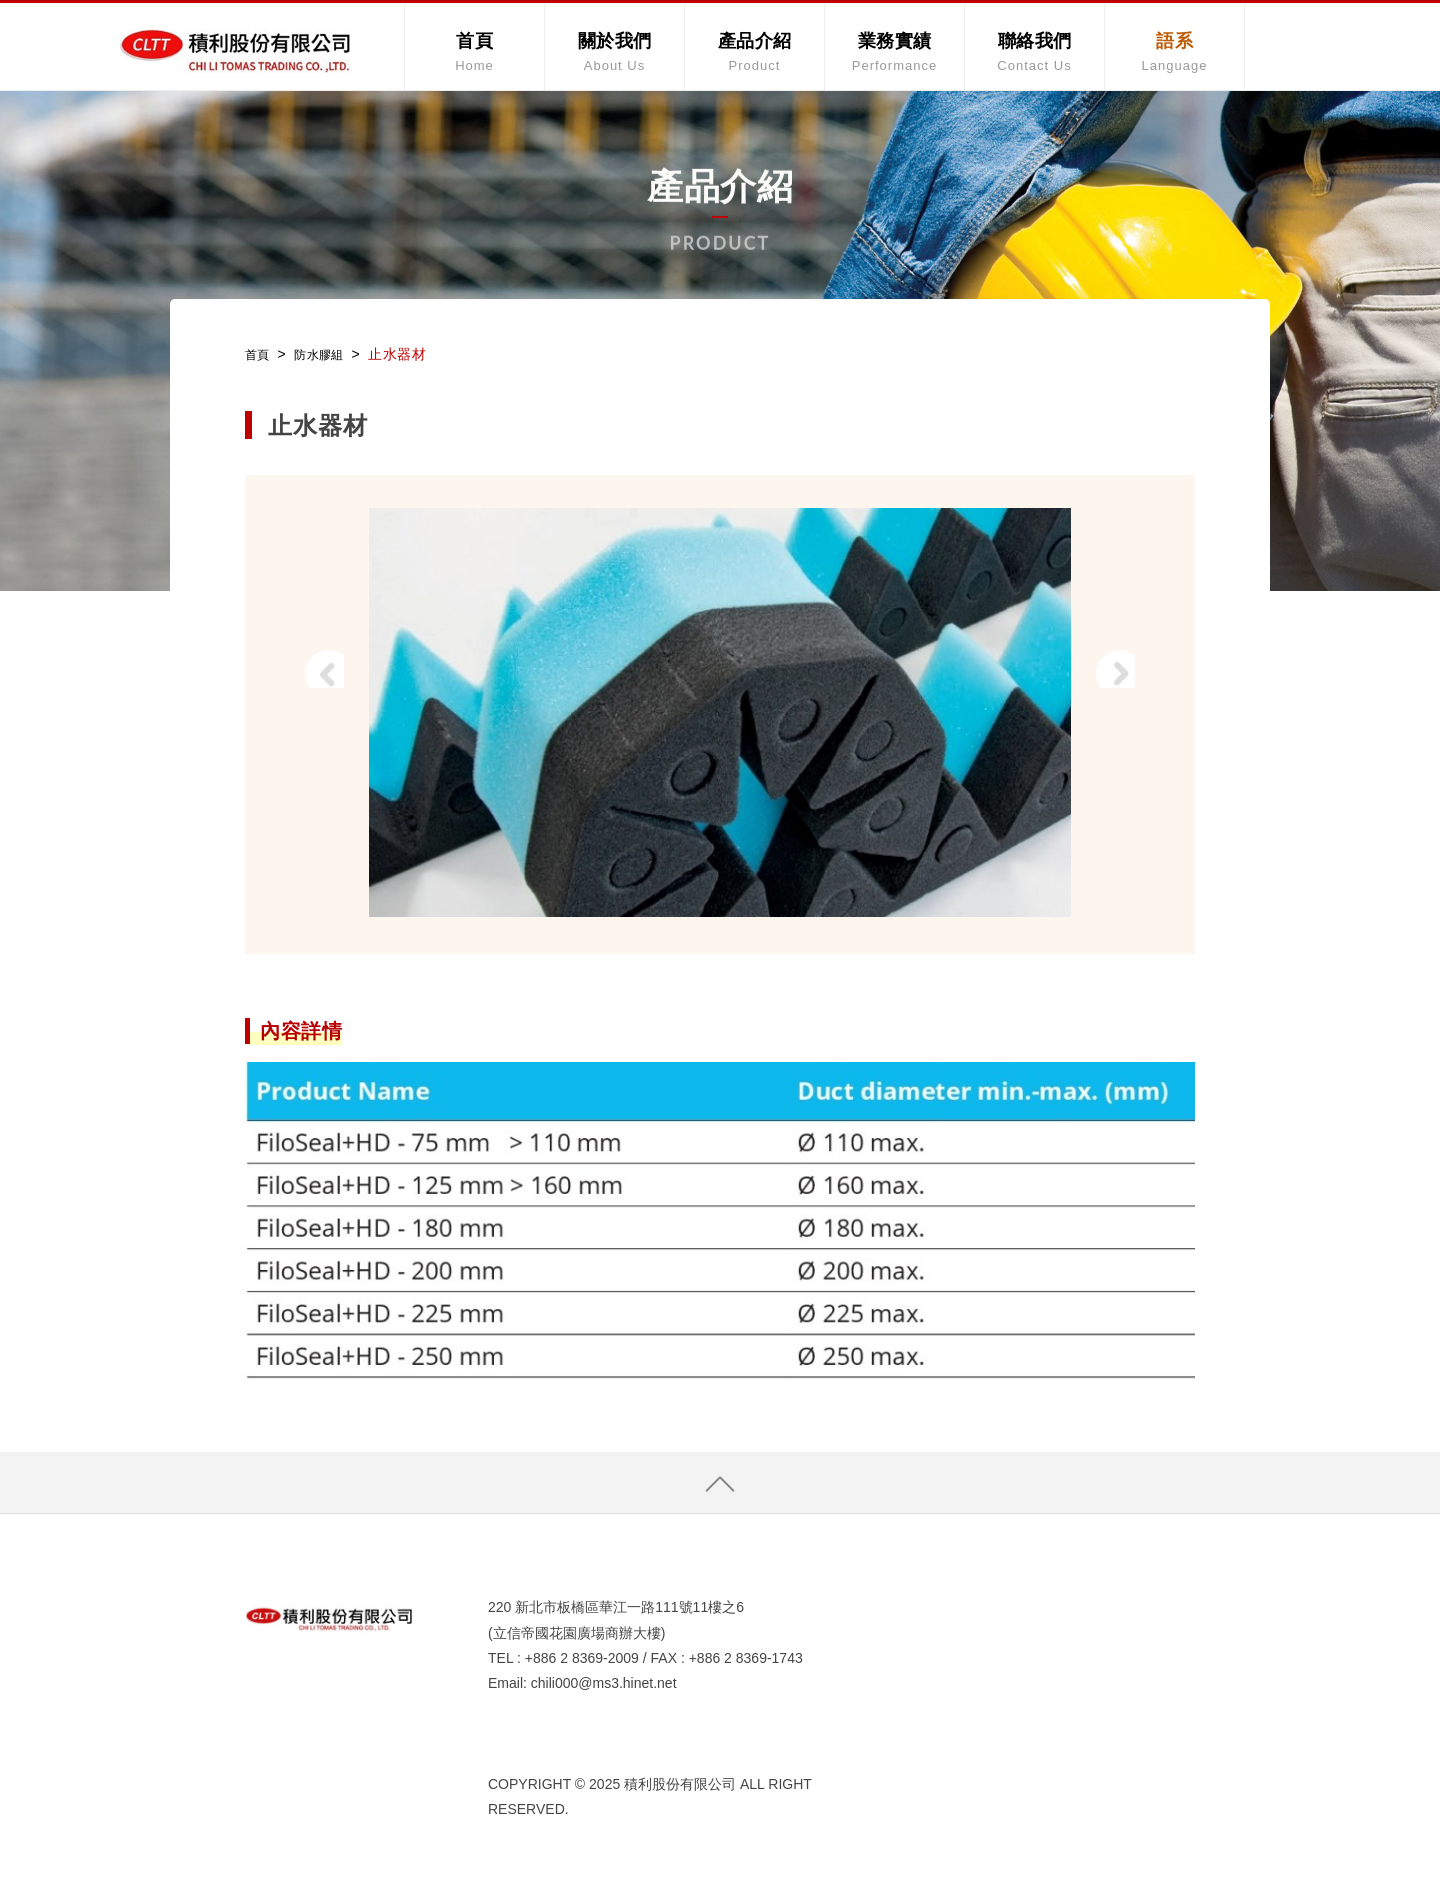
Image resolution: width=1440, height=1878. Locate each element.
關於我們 (614, 51)
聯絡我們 (1034, 51)
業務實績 (894, 51)
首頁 (474, 51)
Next (1134, 687)
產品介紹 (754, 51)
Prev (306, 687)
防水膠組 (328, 354)
